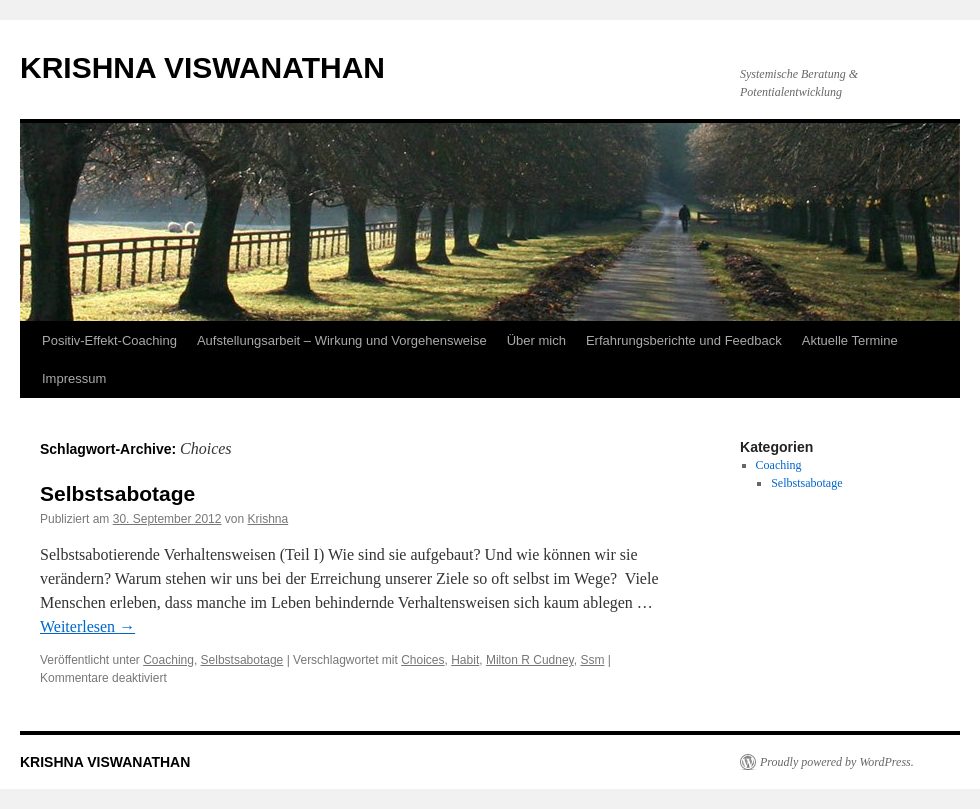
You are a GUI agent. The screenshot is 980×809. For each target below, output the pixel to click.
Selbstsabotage (117, 493)
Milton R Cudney (530, 660)
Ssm (592, 660)
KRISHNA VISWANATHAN (202, 67)
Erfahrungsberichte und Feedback (684, 340)
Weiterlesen (87, 626)
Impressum (74, 378)
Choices (422, 660)
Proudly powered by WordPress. (837, 762)
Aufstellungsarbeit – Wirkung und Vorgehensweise (342, 340)
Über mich (536, 340)
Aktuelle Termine (850, 340)
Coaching (168, 660)
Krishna (268, 519)
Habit (465, 660)
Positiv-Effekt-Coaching (109, 340)
